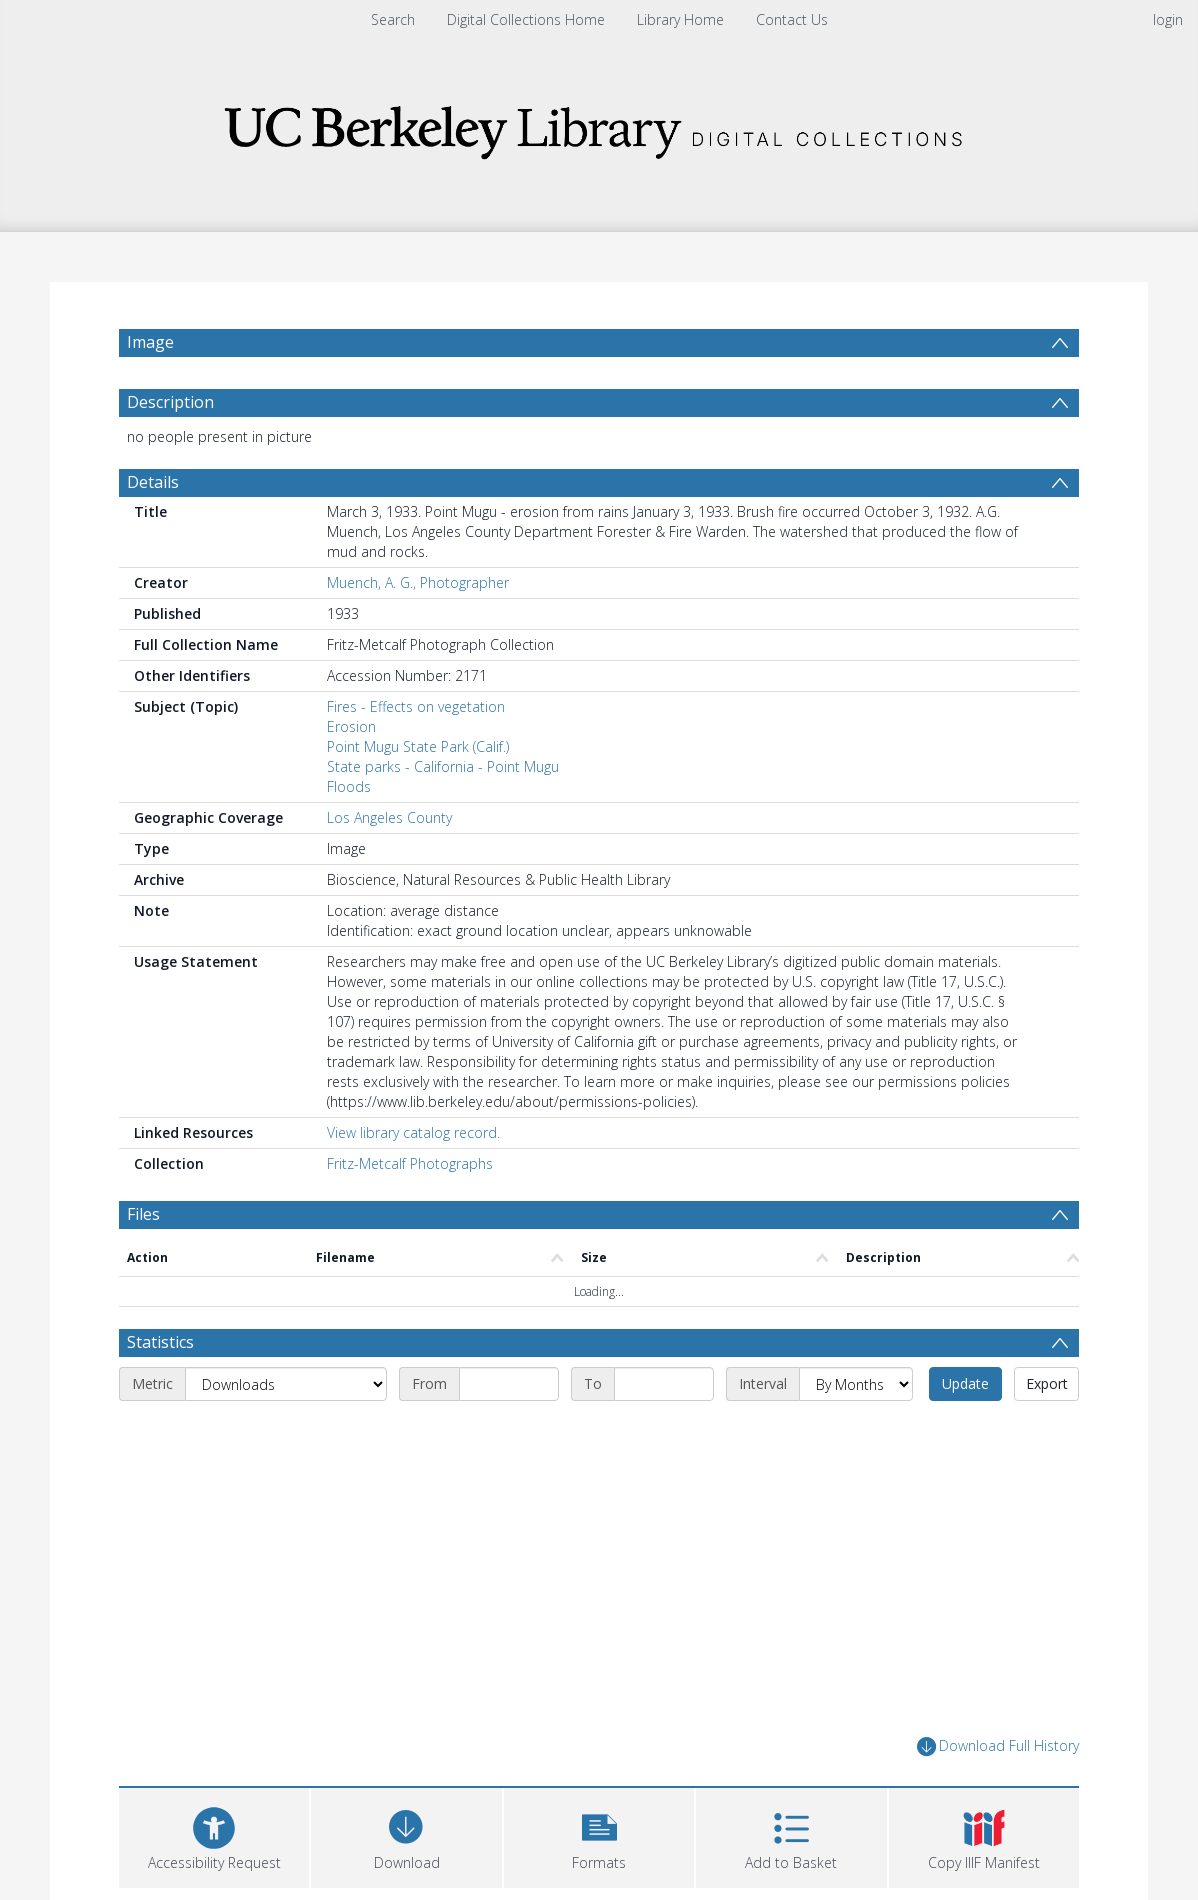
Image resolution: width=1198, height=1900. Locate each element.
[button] (599, 1835)
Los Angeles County (389, 817)
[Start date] (509, 1384)
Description (170, 402)
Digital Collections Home (526, 19)
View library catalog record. (413, 1132)
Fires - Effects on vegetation (416, 706)
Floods (349, 786)
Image (150, 342)
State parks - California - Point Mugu (443, 766)
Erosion (351, 726)
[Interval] (856, 1384)
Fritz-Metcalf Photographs (410, 1163)
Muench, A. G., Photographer (418, 582)
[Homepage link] (599, 126)
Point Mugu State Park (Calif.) (418, 746)
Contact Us (792, 19)
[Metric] (286, 1384)
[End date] (664, 1384)
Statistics (160, 1342)
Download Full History (998, 1746)
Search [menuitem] (393, 19)
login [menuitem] (1168, 19)
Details (153, 482)
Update (965, 1383)
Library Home (680, 19)
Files (143, 1214)
